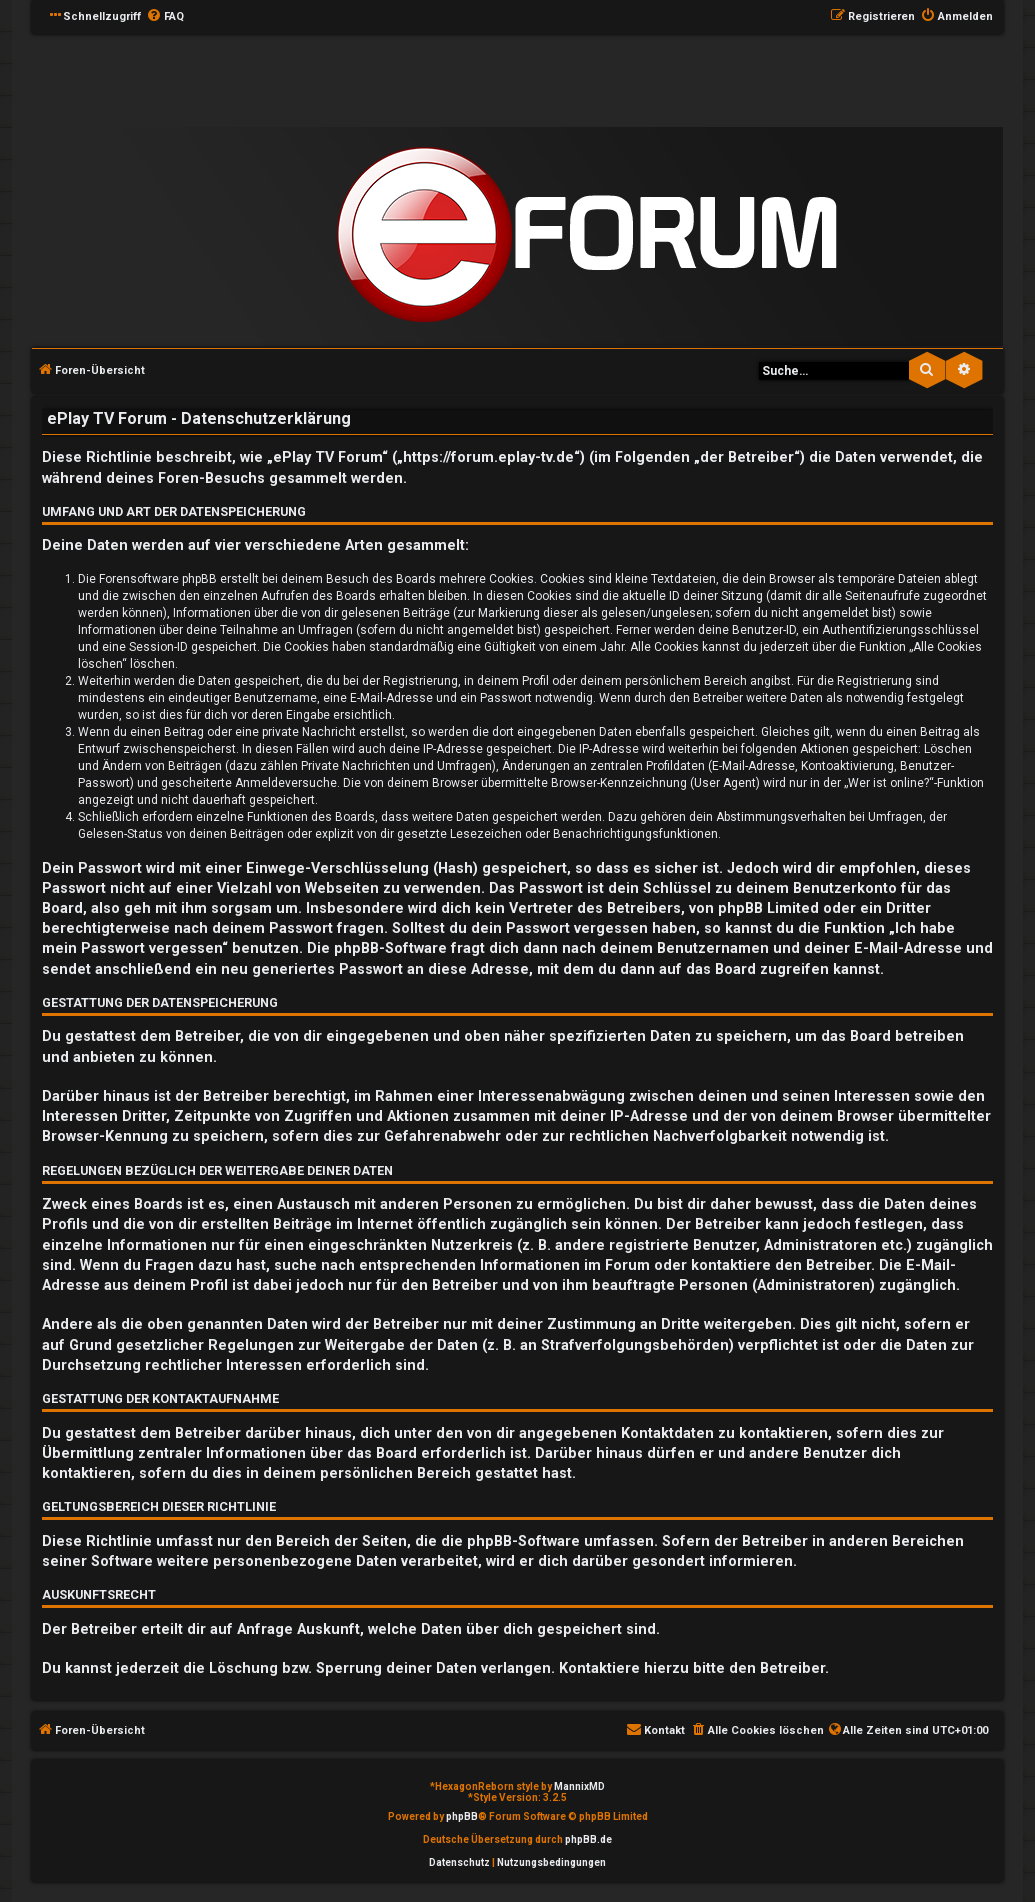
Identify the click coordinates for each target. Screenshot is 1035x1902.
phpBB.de (588, 1839)
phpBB (462, 1816)
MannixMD (579, 1786)
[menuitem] (165, 17)
